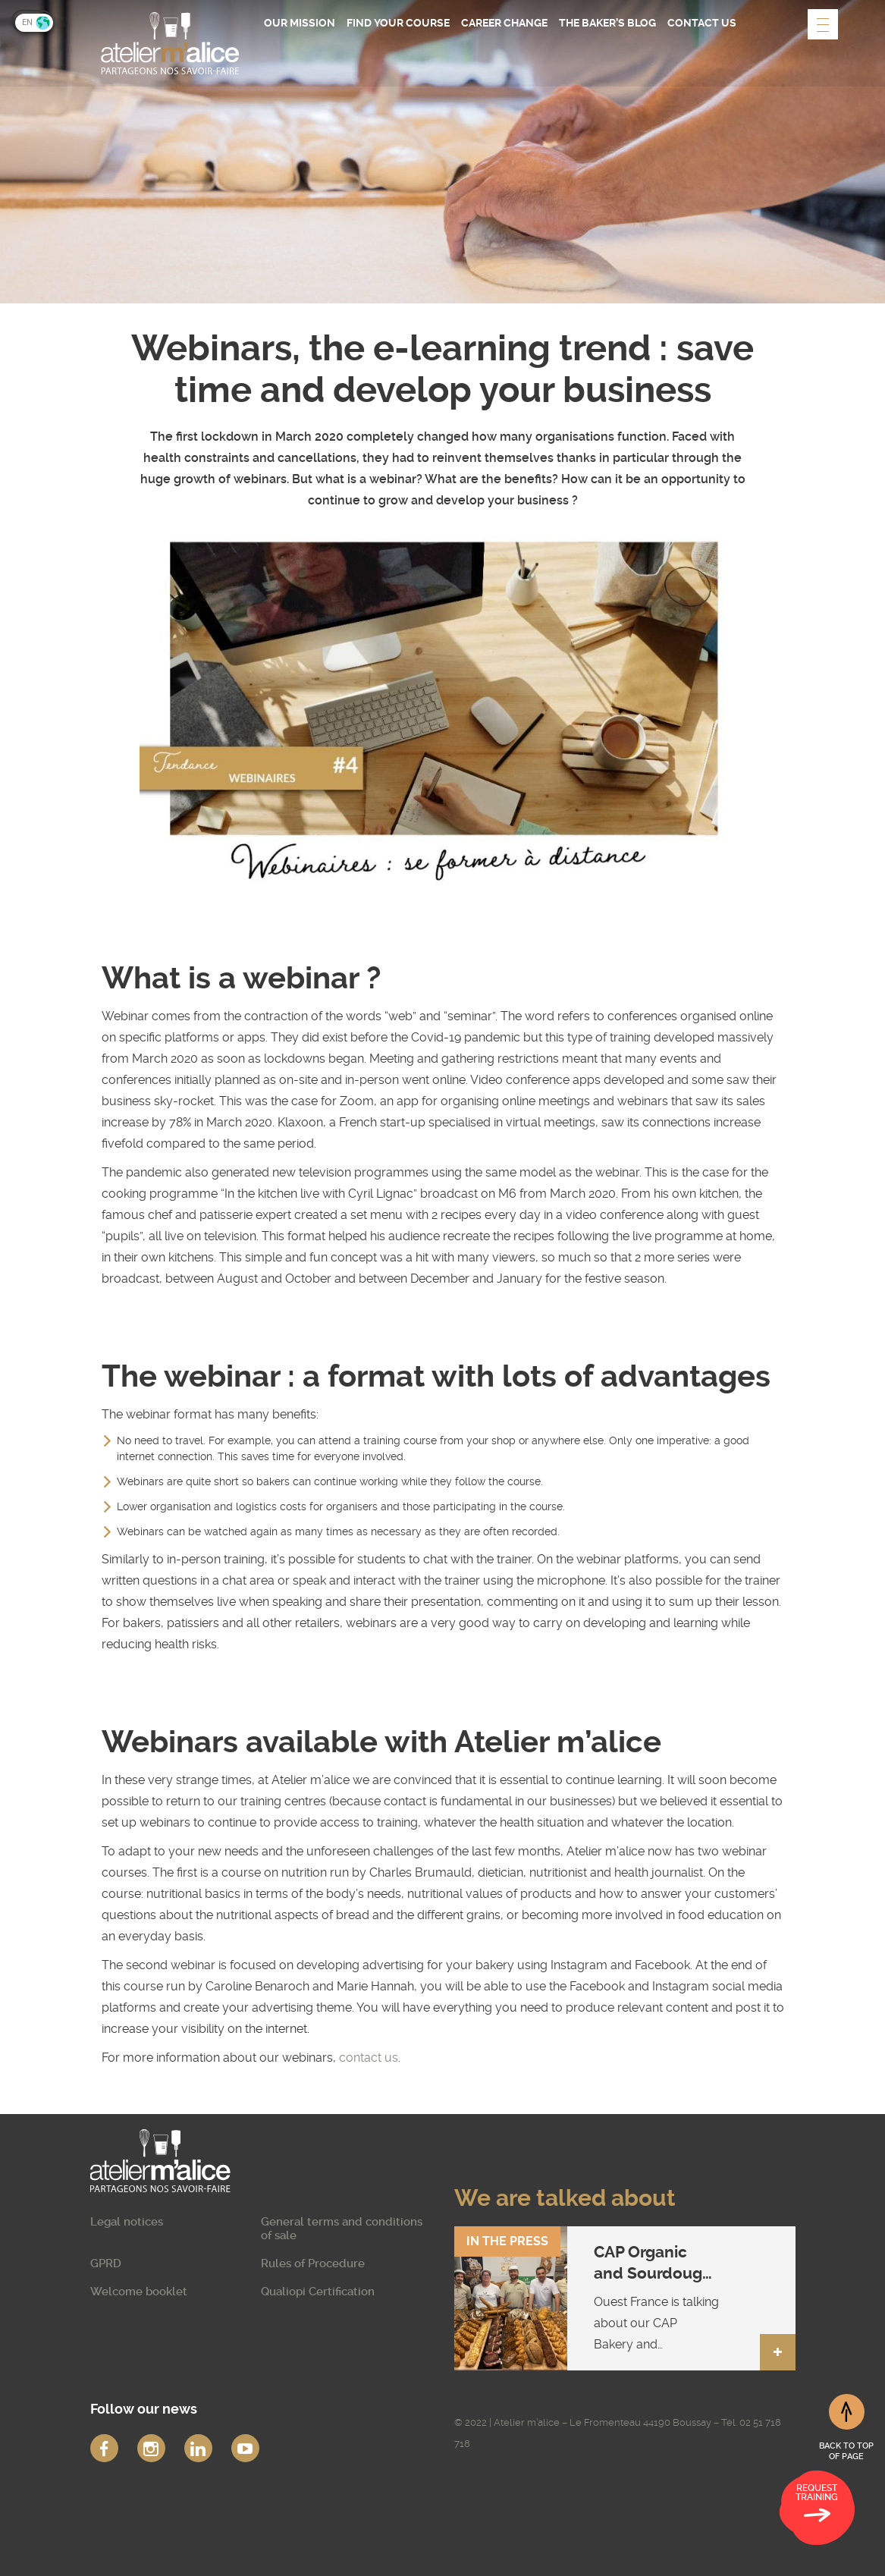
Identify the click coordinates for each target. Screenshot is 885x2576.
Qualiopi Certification (318, 2291)
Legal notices (126, 2222)
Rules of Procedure (313, 2263)
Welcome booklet (138, 2291)
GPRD (105, 2263)
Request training (817, 2505)
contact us (368, 2057)
